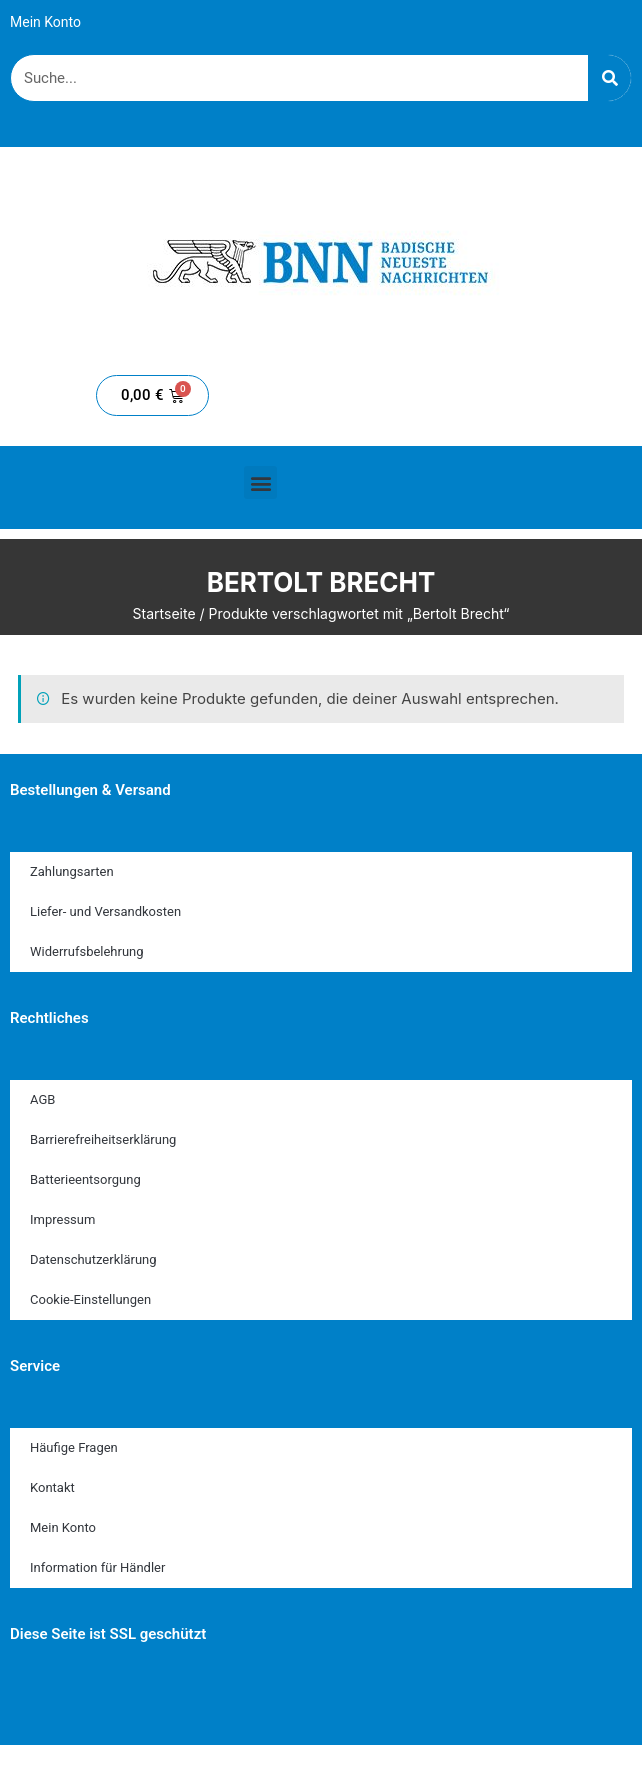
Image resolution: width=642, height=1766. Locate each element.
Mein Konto (45, 22)
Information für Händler (97, 1567)
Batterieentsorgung (85, 1179)
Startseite (164, 613)
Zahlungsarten (72, 871)
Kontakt (52, 1487)
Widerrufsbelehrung (87, 951)
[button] (260, 482)
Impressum (62, 1219)
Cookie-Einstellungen (90, 1299)
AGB (42, 1099)
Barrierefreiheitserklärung (103, 1139)
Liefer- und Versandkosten (105, 911)
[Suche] (609, 78)
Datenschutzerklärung (93, 1259)
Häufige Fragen (74, 1447)
